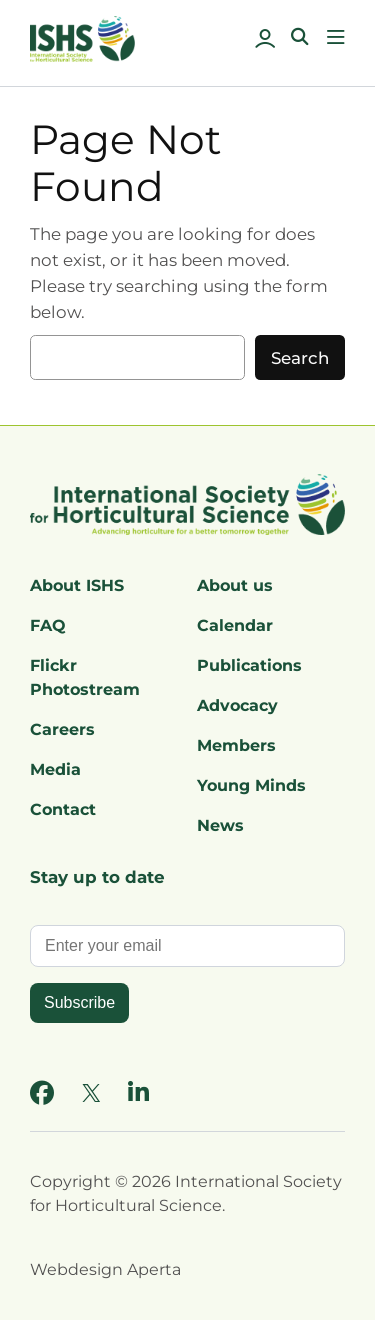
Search (300, 358)
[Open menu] (336, 37)
